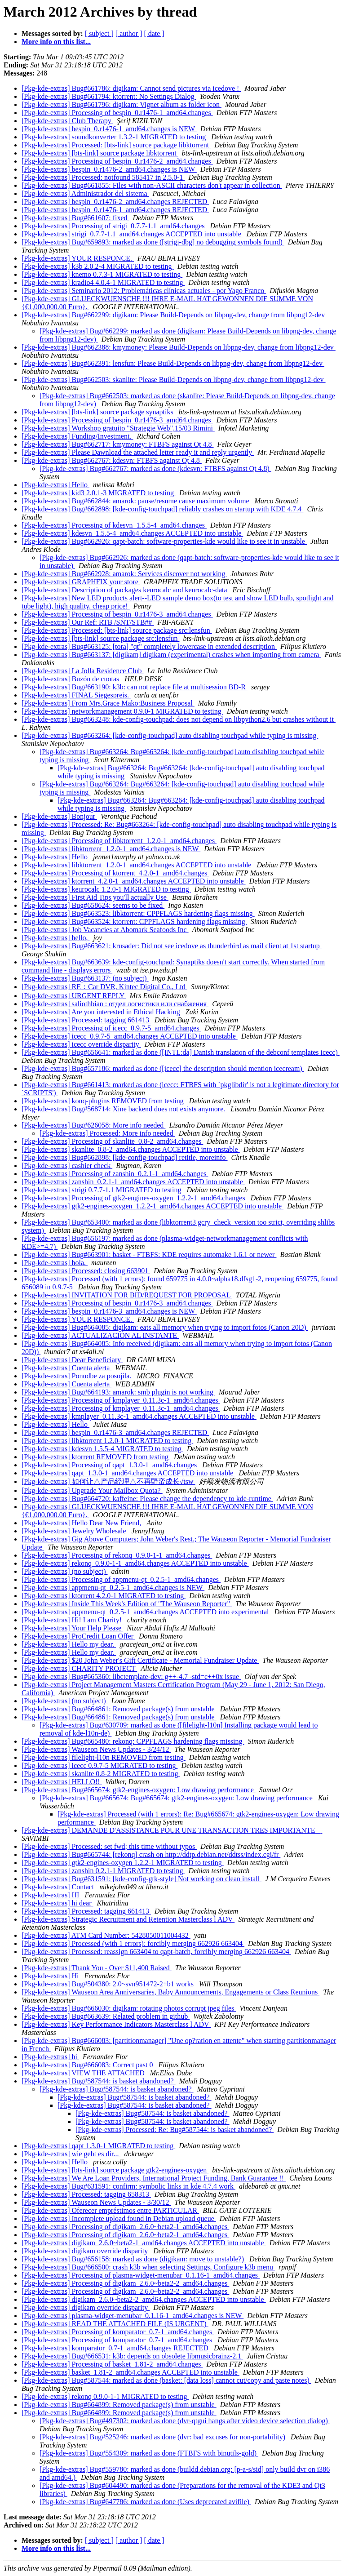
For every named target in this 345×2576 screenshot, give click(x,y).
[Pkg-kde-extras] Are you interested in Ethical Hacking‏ (102, 1012)
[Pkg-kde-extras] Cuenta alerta (66, 1368)
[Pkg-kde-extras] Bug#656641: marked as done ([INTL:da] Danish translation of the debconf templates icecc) (181, 1052)
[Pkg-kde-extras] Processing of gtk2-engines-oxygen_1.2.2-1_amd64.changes (134, 1198)
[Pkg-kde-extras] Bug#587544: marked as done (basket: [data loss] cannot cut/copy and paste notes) (166, 2380)
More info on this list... (56, 41)
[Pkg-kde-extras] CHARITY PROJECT (79, 1668)
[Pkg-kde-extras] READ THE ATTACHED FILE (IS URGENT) (115, 2323)
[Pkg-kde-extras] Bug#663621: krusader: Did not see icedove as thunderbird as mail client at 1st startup (172, 946)
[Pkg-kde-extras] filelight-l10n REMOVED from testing (104, 1757)
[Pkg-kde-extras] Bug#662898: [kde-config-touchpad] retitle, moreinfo (125, 1157)
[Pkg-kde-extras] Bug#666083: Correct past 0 (88, 2065)
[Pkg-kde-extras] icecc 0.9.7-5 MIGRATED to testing (99, 1765)
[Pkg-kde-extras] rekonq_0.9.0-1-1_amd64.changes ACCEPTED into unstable (135, 1563)
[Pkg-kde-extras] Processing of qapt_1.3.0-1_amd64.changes (110, 1465)
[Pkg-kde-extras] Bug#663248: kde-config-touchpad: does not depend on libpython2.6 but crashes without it (179, 719)
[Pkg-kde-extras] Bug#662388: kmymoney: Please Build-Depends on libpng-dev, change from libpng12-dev (179, 347)
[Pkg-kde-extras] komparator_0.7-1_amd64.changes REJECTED (116, 2348)
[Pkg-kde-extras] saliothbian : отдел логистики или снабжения (115, 1004)
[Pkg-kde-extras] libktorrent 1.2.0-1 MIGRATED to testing (107, 1440)
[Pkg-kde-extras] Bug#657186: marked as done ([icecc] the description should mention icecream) (163, 1068)
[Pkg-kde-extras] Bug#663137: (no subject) (85, 978)
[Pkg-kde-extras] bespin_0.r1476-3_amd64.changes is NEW (109, 1311)
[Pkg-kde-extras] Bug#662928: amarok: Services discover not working (124, 573)
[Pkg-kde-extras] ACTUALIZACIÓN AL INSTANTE (100, 1335)
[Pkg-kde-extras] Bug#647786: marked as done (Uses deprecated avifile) (145, 2501)
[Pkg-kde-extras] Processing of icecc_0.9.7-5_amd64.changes (111, 1028)
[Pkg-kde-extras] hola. (55, 1262)
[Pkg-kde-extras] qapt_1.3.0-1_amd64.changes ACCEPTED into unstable (128, 1473)
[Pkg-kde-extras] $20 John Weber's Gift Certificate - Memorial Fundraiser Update (140, 1660)
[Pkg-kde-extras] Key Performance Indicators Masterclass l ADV (116, 2024)
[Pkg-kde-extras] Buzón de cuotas (71, 679)
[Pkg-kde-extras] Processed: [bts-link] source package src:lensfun (117, 630)
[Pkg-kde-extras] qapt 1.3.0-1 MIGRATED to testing (98, 2146)
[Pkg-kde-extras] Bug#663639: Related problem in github (106, 2016)
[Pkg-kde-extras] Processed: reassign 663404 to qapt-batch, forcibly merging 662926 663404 (156, 1951)
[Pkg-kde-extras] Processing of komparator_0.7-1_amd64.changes (118, 2332)
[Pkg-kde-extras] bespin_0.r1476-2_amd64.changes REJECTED (115, 201)
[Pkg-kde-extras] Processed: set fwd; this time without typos (109, 1846)
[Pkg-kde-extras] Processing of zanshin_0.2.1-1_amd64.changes (115, 1173)
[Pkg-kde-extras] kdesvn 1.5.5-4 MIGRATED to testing (102, 1448)
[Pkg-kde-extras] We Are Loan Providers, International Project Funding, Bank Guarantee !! (154, 2178)
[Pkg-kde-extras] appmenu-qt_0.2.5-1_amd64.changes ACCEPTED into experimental (146, 1612)
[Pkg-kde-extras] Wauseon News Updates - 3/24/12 (96, 1749)
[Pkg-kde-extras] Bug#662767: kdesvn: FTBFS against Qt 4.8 (112, 460)
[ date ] (154, 33)
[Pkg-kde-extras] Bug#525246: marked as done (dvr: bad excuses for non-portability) (163, 2437)
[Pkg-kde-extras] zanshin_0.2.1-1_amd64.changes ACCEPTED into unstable (133, 1182)
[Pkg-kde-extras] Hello (55, 485)
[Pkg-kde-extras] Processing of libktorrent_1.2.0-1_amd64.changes (119, 840)
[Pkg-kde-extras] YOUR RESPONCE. (78, 258)
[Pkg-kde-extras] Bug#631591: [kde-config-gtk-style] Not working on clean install (141, 1879)
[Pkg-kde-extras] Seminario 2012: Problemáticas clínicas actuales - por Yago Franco (144, 290)
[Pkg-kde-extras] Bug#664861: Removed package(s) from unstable (119, 1709)
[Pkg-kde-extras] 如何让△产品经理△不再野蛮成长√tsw (108, 1481)
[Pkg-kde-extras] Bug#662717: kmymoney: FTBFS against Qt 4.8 (118, 444)
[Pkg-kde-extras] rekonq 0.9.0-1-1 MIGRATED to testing (105, 2396)
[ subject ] (99, 33)
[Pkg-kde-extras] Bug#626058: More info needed (93, 1125)
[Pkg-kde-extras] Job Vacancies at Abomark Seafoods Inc (105, 929)
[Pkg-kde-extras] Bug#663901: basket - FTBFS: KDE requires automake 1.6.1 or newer (149, 1254)
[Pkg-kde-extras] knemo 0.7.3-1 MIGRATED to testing (102, 274)
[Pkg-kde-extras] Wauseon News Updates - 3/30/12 (96, 2202)
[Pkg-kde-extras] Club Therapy (67, 120)
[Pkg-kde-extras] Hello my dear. (69, 1644)
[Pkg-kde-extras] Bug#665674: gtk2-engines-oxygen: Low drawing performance (139, 1790)
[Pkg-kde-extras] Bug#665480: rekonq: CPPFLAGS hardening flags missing (133, 1741)
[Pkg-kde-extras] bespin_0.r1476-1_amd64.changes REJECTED (115, 209)
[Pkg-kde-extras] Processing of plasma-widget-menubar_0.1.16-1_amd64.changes (141, 2275)
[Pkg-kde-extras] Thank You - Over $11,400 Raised (97, 1968)
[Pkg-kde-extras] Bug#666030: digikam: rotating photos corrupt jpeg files (129, 2008)
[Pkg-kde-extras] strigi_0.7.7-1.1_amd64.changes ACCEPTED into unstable (132, 234)
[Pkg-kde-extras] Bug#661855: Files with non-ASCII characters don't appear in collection (152, 185)
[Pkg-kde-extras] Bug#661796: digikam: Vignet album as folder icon (121, 104)
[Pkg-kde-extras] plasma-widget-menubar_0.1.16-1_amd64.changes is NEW (132, 2315)
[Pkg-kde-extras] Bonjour (59, 816)
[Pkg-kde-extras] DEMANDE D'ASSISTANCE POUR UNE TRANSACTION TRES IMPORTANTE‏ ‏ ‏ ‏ (172, 1830)
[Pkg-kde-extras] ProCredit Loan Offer (78, 1636)
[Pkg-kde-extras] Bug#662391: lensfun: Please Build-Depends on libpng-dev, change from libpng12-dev (173, 363)
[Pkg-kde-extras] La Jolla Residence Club (82, 671)
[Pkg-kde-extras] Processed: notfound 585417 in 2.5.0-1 (103, 177)
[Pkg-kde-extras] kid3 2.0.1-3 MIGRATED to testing (99, 493)
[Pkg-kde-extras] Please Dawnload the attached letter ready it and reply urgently (138, 452)
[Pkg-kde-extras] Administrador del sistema (85, 193)
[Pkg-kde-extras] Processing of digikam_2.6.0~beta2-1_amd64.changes (125, 2226)
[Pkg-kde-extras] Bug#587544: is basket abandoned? (99, 2081)
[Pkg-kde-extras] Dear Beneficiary (72, 1360)
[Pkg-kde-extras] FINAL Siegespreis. (76, 695)
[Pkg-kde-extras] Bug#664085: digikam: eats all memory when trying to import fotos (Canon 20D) (165, 1327)
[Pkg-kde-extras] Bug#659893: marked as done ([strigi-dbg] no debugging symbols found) (153, 242)
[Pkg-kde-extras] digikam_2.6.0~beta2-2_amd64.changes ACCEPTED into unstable (144, 2299)
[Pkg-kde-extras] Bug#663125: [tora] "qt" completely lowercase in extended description (149, 646)
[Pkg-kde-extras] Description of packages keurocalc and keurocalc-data (125, 590)
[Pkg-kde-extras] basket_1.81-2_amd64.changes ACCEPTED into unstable (130, 2372)
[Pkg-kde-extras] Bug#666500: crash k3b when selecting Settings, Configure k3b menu (148, 2267)
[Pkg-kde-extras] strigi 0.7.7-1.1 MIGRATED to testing (102, 1190)
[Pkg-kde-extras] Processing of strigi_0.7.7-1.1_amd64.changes (114, 226)
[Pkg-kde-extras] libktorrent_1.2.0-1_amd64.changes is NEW (111, 849)
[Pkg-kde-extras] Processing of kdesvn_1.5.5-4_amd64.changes (114, 525)
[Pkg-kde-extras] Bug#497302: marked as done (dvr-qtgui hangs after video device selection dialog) (185, 2421)
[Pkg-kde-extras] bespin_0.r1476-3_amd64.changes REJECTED (115, 1432)
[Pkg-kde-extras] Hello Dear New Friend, (82, 1523)
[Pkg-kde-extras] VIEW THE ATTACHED (84, 2073)
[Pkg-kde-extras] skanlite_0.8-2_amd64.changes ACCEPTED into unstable (131, 1149)
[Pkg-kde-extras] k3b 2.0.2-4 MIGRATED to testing (98, 266)
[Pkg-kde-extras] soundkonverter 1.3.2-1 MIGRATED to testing (115, 137)
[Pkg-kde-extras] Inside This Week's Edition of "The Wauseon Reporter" (127, 1604)
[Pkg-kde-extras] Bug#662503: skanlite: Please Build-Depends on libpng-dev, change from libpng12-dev (174, 379)
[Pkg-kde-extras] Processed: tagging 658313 (86, 2194)
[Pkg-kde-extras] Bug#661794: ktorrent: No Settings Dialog (109, 96)
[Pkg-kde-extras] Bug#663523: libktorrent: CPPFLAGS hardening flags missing (138, 913)
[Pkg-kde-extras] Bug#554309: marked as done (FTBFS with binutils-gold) (149, 2453)
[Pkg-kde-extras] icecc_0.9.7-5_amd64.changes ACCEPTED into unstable (130, 1036)
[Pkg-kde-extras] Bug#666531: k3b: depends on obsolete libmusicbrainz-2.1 (132, 2356)
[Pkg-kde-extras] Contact (59, 1887)
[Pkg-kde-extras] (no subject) (65, 1571)
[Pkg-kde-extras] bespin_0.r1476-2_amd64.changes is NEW (109, 169)
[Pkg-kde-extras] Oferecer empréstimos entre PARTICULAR (110, 2210)
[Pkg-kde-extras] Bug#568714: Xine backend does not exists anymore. (124, 1109)
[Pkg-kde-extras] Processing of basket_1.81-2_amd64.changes (112, 2364)
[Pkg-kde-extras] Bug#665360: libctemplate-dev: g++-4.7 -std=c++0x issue (131, 1676)
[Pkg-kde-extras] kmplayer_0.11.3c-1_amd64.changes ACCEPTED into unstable (139, 1416)
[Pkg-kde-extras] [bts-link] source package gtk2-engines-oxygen (115, 2170)
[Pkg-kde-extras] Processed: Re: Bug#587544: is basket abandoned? (174, 2129)
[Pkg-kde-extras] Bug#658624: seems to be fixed (93, 905)
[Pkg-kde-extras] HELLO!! (62, 1781)
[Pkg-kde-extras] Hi (51, 1976)
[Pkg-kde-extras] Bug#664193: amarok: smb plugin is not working (118, 1392)
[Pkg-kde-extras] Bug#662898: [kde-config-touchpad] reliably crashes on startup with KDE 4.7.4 (162, 509)
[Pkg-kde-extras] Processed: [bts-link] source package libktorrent (116, 145)
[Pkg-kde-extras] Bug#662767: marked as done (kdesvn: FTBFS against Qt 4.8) (155, 468)
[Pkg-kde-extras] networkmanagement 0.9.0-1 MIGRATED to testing (122, 711)
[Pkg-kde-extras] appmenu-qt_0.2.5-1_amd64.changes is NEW (113, 1587)
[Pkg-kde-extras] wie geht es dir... (71, 2154)
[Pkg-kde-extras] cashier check (67, 1165)
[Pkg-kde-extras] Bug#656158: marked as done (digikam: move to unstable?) (134, 2259)
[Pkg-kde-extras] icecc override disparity (81, 1044)
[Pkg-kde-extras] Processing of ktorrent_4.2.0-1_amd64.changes (115, 873)
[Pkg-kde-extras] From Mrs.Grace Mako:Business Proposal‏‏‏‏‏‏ (108, 703)
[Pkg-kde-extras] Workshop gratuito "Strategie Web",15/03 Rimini (118, 428)
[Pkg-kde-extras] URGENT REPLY (74, 995)
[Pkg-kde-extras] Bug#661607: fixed (75, 218)
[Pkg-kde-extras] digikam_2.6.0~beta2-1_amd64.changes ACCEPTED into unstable (144, 2243)
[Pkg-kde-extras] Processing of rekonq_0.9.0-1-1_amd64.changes (117, 1555)
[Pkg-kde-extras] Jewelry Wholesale (75, 1531)
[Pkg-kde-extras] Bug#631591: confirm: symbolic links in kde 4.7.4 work (128, 2186)
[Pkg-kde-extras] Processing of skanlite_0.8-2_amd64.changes (112, 1141)
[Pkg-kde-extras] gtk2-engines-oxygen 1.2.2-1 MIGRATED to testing (123, 1862)
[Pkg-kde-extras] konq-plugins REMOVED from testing (104, 1101)
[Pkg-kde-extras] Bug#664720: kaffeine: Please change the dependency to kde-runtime (147, 1498)
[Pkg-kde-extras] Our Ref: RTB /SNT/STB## (88, 622)
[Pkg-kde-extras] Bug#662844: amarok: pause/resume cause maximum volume (136, 501)
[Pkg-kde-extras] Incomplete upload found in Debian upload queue (119, 2218)
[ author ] (128, 33)
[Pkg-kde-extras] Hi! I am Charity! (73, 1620)
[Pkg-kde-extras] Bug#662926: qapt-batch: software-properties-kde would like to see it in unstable (164, 541)
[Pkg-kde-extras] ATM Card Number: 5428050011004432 (106, 1935)
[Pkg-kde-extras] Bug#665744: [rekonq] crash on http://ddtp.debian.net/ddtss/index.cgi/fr (151, 1854)
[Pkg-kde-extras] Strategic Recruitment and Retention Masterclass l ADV (128, 1919)
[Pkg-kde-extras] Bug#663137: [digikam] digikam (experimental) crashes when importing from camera (171, 654)
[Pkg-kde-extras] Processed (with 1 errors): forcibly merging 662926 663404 (133, 1943)
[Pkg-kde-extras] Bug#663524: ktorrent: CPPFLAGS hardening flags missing (134, 921)
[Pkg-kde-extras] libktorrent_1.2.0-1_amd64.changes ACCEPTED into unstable (137, 865)
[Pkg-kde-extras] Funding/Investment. (77, 436)
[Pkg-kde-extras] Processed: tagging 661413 (86, 1020)
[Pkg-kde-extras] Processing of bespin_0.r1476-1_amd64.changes (117, 112)
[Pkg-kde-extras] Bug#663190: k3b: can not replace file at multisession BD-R (135, 687)
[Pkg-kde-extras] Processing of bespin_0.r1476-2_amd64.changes (117, 161)
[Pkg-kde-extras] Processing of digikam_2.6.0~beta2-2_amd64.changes (125, 2283)
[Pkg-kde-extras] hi (50, 2057)
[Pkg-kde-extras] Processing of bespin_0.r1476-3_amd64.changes (117, 420)
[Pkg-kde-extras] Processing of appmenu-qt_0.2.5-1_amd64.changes (121, 1579)
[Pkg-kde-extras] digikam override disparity (86, 2251)
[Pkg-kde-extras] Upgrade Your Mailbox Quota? (92, 1490)
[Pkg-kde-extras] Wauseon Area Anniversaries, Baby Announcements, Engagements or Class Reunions (170, 1992)
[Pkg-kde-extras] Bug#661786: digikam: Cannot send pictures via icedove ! (131, 88)
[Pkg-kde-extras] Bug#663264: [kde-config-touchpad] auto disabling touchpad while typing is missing (170, 735)
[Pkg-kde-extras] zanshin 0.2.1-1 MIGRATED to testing (103, 1870)
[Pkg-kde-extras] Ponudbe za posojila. (77, 1376)
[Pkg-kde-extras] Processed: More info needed (107, 1133)
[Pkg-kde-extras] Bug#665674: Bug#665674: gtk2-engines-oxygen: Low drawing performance (177, 1798)
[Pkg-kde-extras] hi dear (57, 1903)
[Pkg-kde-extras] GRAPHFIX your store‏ (81, 582)
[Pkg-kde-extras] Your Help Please (72, 1628)
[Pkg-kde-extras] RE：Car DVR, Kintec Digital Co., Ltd (104, 986)
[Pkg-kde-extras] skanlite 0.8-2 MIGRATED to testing (101, 1773)
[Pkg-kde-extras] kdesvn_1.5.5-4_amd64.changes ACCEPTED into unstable (132, 533)
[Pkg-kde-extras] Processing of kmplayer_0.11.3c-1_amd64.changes (121, 1400)
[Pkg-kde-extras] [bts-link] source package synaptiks (98, 412)
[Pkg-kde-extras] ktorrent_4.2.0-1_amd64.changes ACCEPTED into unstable (134, 881)
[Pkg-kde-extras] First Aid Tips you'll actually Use (95, 897)
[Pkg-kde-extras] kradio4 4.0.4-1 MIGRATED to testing (103, 282)
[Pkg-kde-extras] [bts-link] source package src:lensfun (100, 638)
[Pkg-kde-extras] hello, (56, 938)
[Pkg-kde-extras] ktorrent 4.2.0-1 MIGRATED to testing (104, 1595)
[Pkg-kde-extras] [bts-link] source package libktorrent (100, 153)
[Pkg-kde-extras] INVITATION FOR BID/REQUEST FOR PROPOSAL (127, 1295)
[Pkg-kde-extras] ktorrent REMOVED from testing (96, 1457)
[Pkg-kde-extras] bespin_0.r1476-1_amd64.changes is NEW (109, 129)
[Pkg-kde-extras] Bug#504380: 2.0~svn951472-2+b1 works (108, 1984)
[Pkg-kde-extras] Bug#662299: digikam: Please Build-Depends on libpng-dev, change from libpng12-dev (174, 315)
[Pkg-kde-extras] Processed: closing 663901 (86, 1271)
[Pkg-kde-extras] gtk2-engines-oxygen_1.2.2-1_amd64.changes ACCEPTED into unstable (152, 1206)
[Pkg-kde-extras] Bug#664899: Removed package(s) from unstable (119, 2404)
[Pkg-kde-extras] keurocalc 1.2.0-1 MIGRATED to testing (106, 889)
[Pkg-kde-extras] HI (51, 1895)
